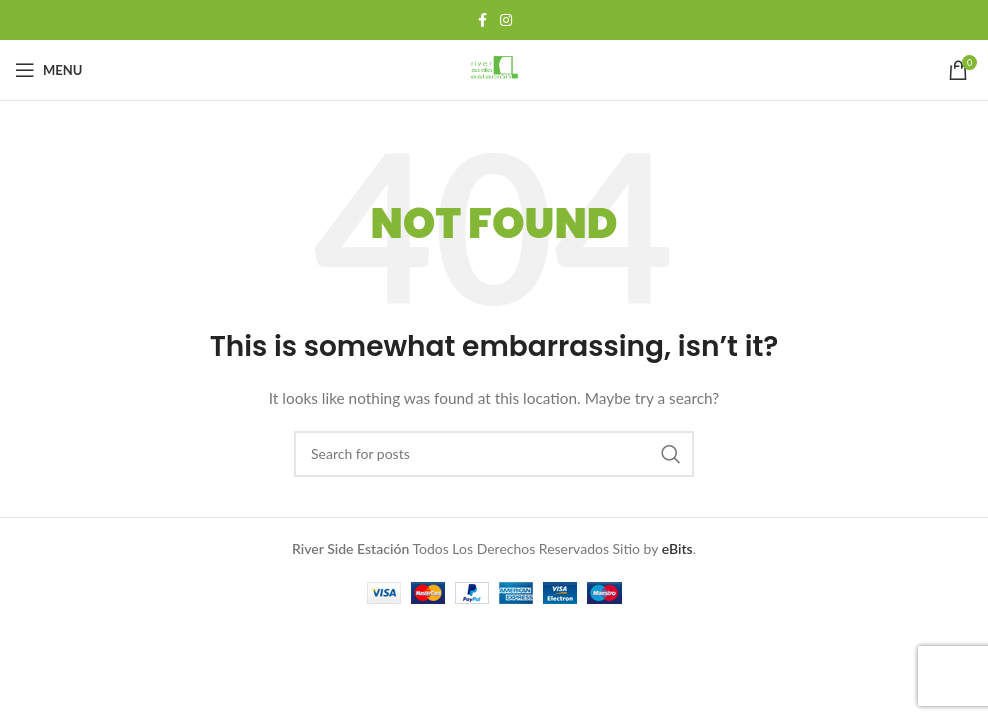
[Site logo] (494, 68)
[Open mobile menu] (48, 70)
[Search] (494, 454)
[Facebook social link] (482, 20)
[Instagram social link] (506, 20)
